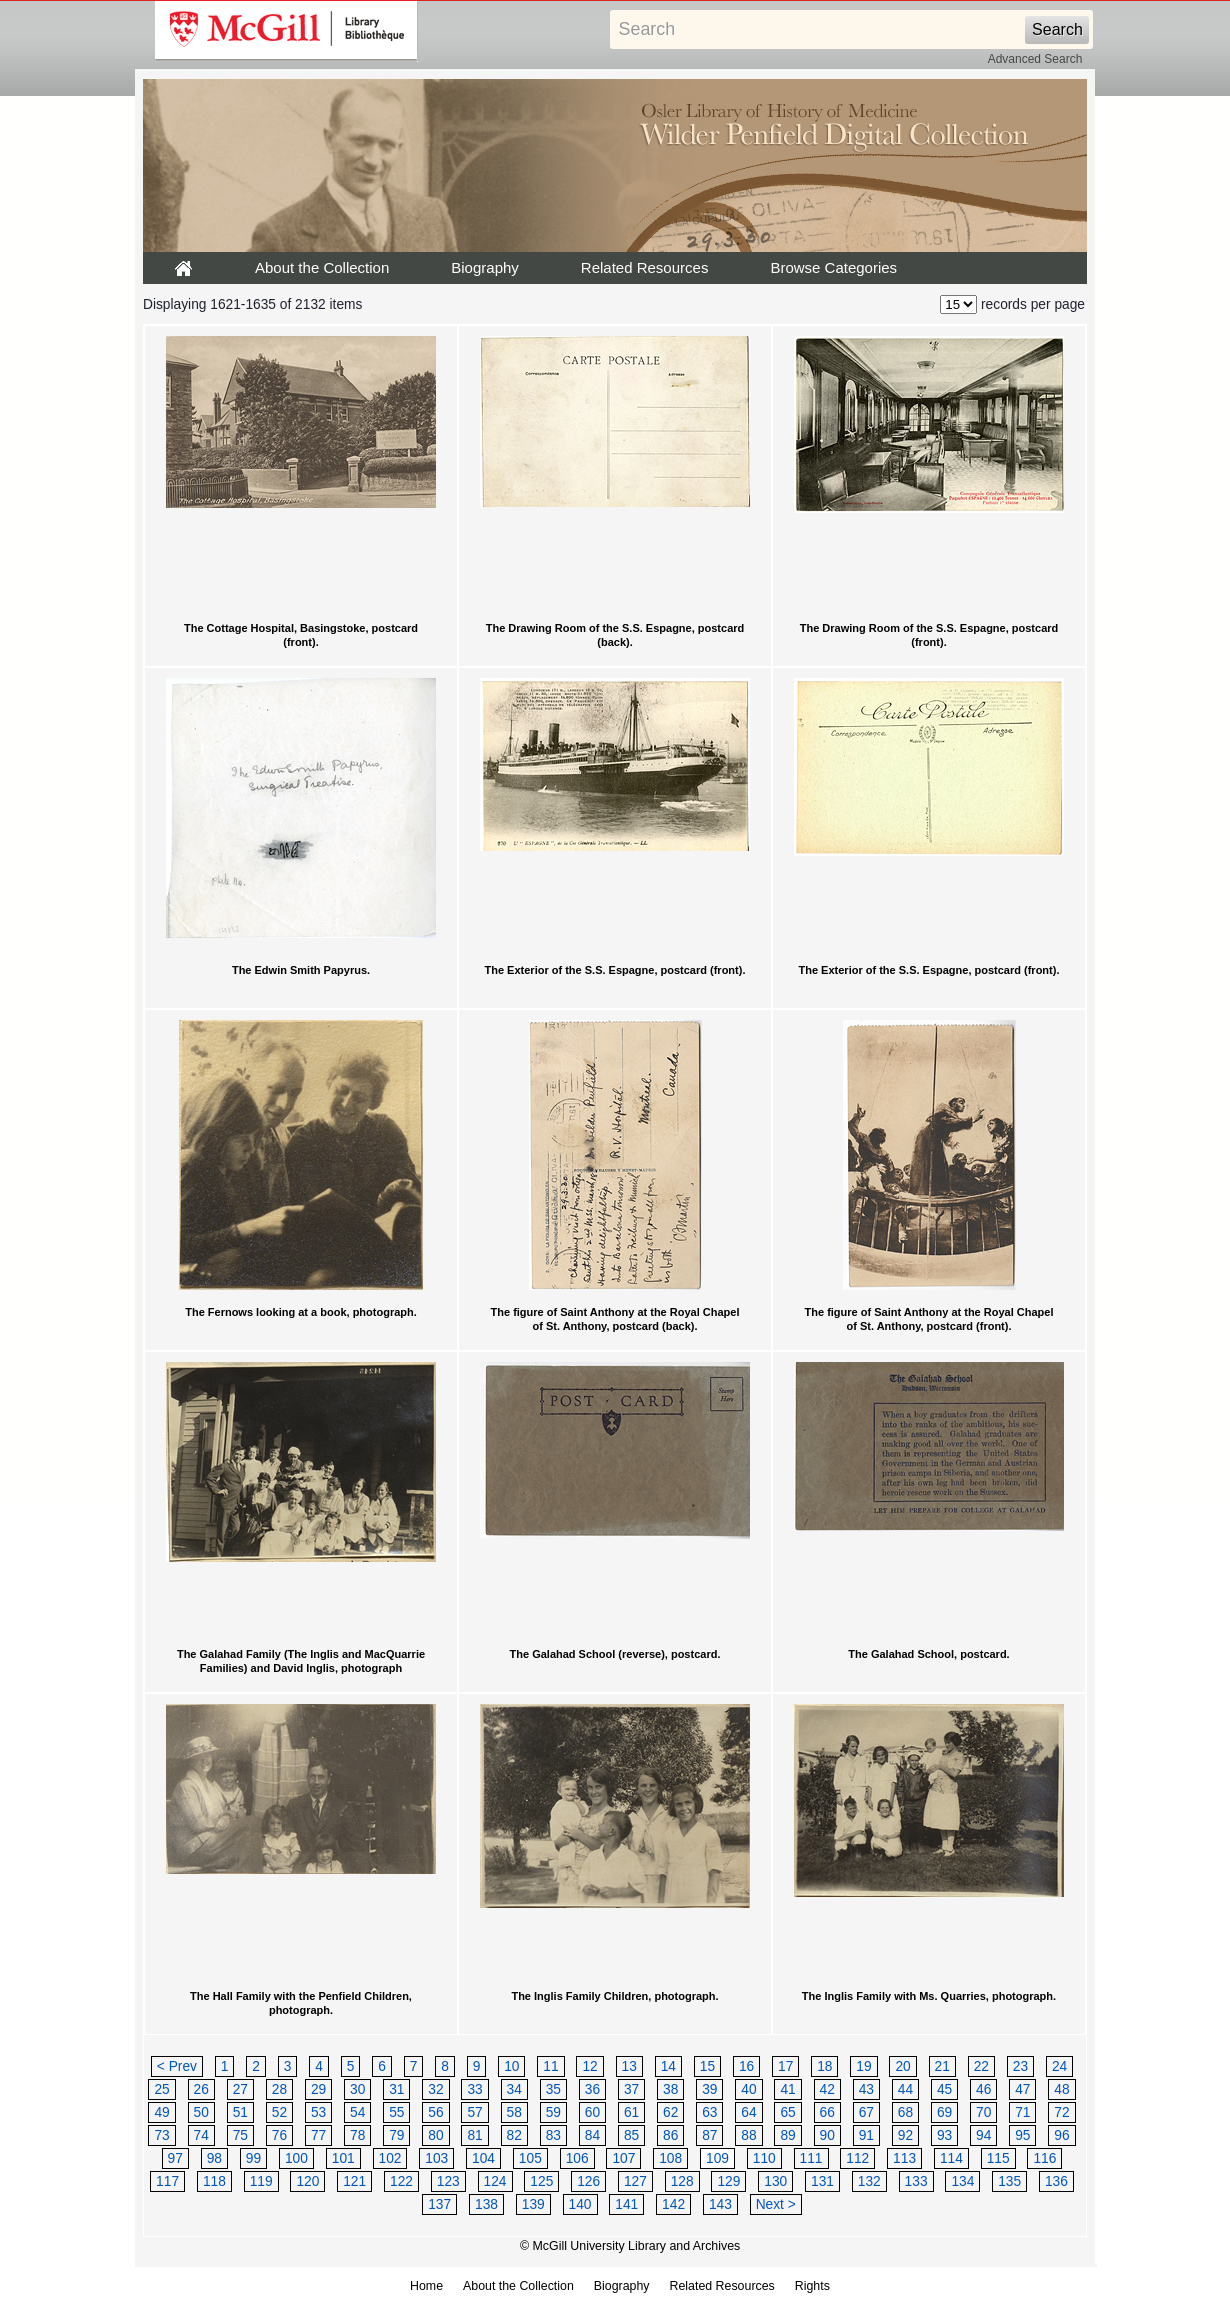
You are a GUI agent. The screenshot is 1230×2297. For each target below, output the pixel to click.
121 (354, 2181)
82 (514, 2135)
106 (577, 2158)
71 (1022, 2112)
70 (983, 2112)
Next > (776, 2204)
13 (629, 2066)
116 (1044, 2158)
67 (866, 2112)
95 (1022, 2135)
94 (983, 2135)
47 (1022, 2089)
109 (717, 2158)
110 (764, 2158)
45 (944, 2089)
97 (175, 2158)
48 (1061, 2089)
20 (902, 2066)
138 (486, 2204)
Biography (485, 267)
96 (1061, 2135)
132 (869, 2181)
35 (553, 2089)
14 (668, 2066)
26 (201, 2089)
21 (942, 2066)
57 (474, 2112)
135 (1009, 2181)
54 (357, 2112)
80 (435, 2135)
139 (533, 2204)
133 (916, 2181)
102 (390, 2158)
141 (626, 2204)
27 (240, 2089)
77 (318, 2135)
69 (944, 2112)
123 (448, 2181)
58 (514, 2112)
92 (905, 2135)
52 (279, 2112)
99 (253, 2158)
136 (1056, 2181)
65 (787, 2112)
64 (748, 2112)
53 (318, 2112)
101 (343, 2158)
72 (1061, 2112)
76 (279, 2135)
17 (785, 2066)
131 (822, 2181)
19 (863, 2066)
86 (670, 2135)
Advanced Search (1035, 59)
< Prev (177, 2066)
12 (589, 2066)
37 (631, 2089)
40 (748, 2089)
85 (631, 2135)
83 (553, 2135)
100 (296, 2158)
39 (709, 2089)
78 (357, 2135)
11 (550, 2066)
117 (167, 2181)
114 (951, 2158)
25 (161, 2089)
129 (728, 2181)
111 (811, 2158)
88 (748, 2135)
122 (401, 2181)
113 (904, 2158)
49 (161, 2112)
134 (962, 2181)
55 (396, 2112)
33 (474, 2089)
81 (474, 2135)
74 (201, 2135)
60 (592, 2112)
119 (261, 2181)
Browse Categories (833, 267)
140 (580, 2204)
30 (357, 2089)
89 (787, 2135)
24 (1059, 2066)
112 (857, 2158)
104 (483, 2158)
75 (240, 2135)
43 (866, 2089)
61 (631, 2112)
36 (592, 2089)
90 (827, 2135)
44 (905, 2089)
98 (214, 2158)
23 (1020, 2066)
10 (511, 2066)
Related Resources (645, 267)
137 (439, 2204)
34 (514, 2089)
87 (709, 2135)
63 (709, 2112)
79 (396, 2135)
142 (673, 2204)
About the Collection (322, 267)
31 (396, 2089)
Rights (812, 2286)
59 (553, 2112)
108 (670, 2158)
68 (905, 2112)
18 (824, 2066)
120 (307, 2181)
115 (998, 2158)
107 (623, 2158)
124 (495, 2181)
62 (670, 2112)
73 (161, 2135)
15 (707, 2066)
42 (827, 2089)
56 (435, 2112)
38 (670, 2089)
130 (775, 2181)
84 (592, 2135)
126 (588, 2181)
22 (981, 2066)
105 (530, 2158)
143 (720, 2204)
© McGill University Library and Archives (630, 2246)
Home (426, 2286)
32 (435, 2089)
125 (541, 2181)
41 (787, 2089)
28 (279, 2089)
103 (436, 2158)
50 (201, 2112)
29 (318, 2089)
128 (682, 2181)
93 (944, 2135)
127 (635, 2181)
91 (866, 2135)
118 (214, 2181)
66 (827, 2112)
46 (983, 2089)
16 (746, 2066)
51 (240, 2112)
